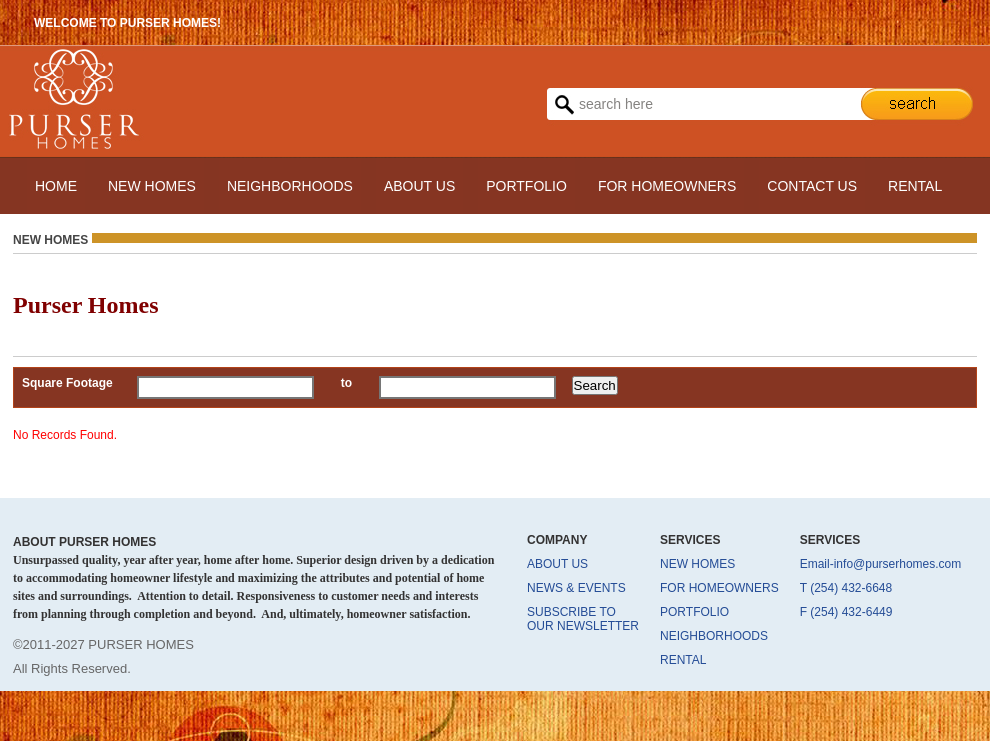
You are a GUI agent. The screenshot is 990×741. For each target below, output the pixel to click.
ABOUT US (419, 186)
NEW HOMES (152, 186)
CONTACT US (812, 186)
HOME (56, 186)
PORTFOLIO (526, 186)
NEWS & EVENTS (576, 588)
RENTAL (915, 186)
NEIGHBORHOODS (290, 186)
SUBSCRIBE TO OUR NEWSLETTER (583, 619)
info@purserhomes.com (898, 564)
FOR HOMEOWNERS (667, 186)
